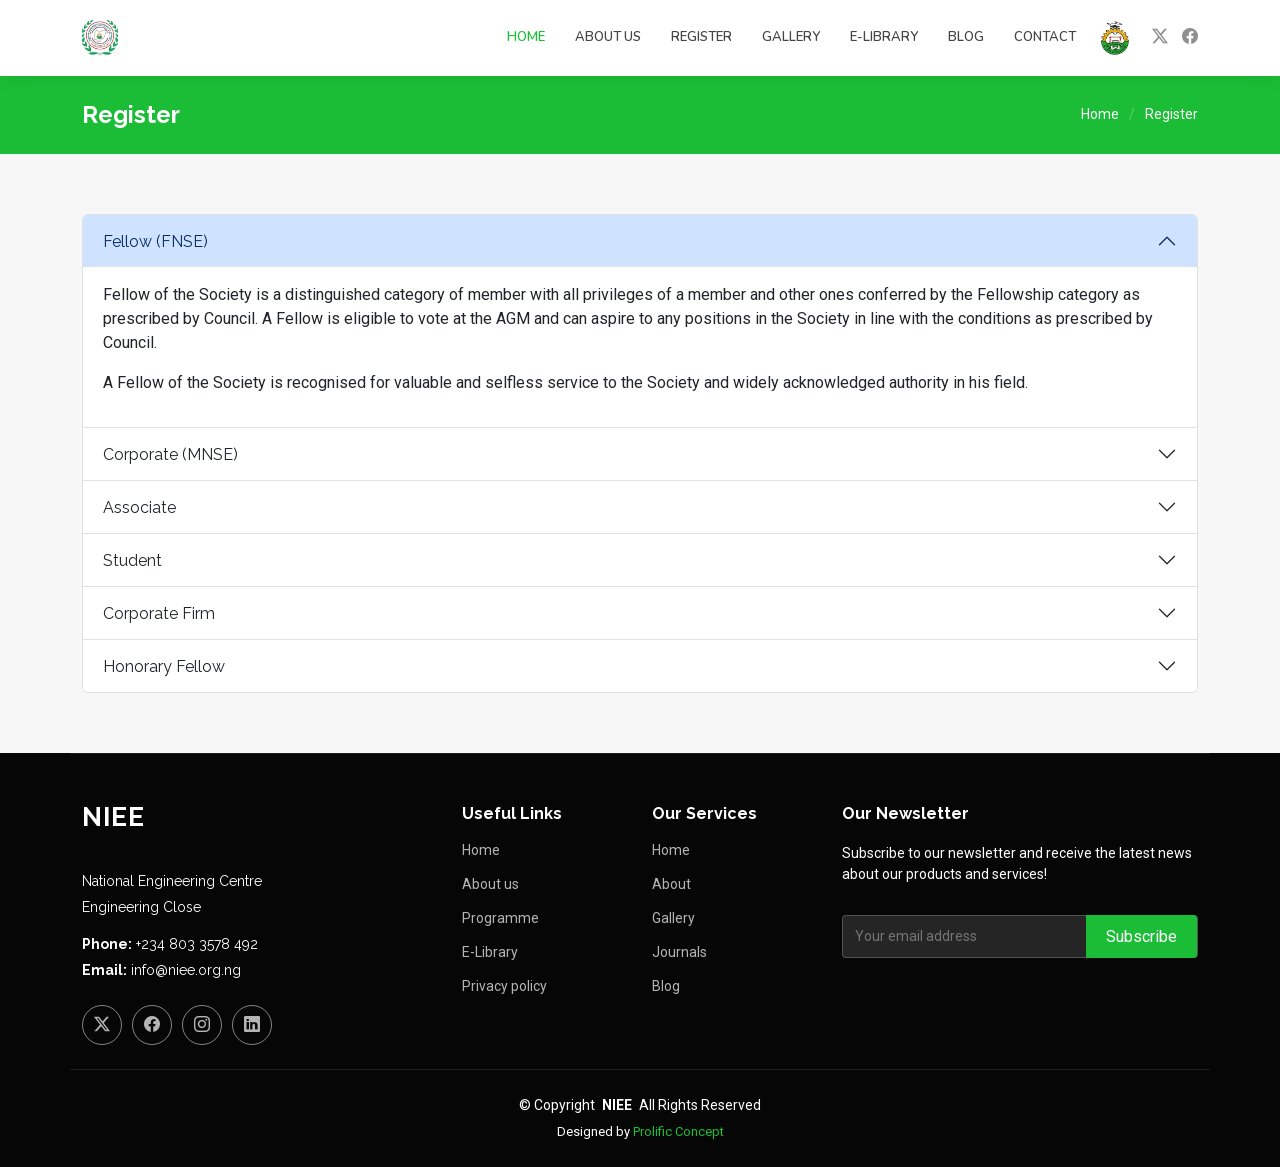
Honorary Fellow (164, 666)
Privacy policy (504, 986)
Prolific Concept (678, 1131)
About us (490, 884)
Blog (966, 37)
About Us (608, 37)
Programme (500, 918)
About (671, 884)
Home (526, 37)
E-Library (884, 37)
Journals (679, 952)
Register (701, 37)
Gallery (791, 37)
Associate (139, 507)
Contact (1045, 37)
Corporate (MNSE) (170, 454)
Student (132, 560)
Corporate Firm (159, 613)
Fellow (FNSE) (155, 241)
